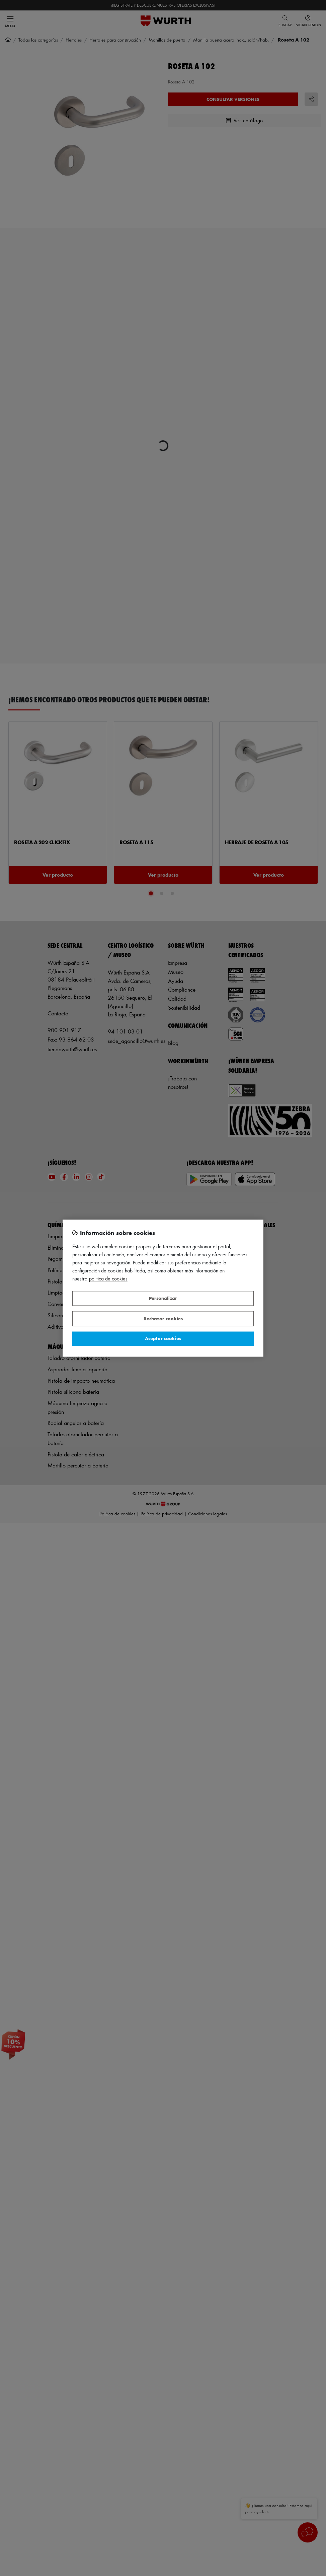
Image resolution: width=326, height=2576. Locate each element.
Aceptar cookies (163, 1338)
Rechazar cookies (163, 1318)
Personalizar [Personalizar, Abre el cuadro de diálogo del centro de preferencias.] (163, 1298)
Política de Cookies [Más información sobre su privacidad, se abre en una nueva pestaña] (108, 1278)
